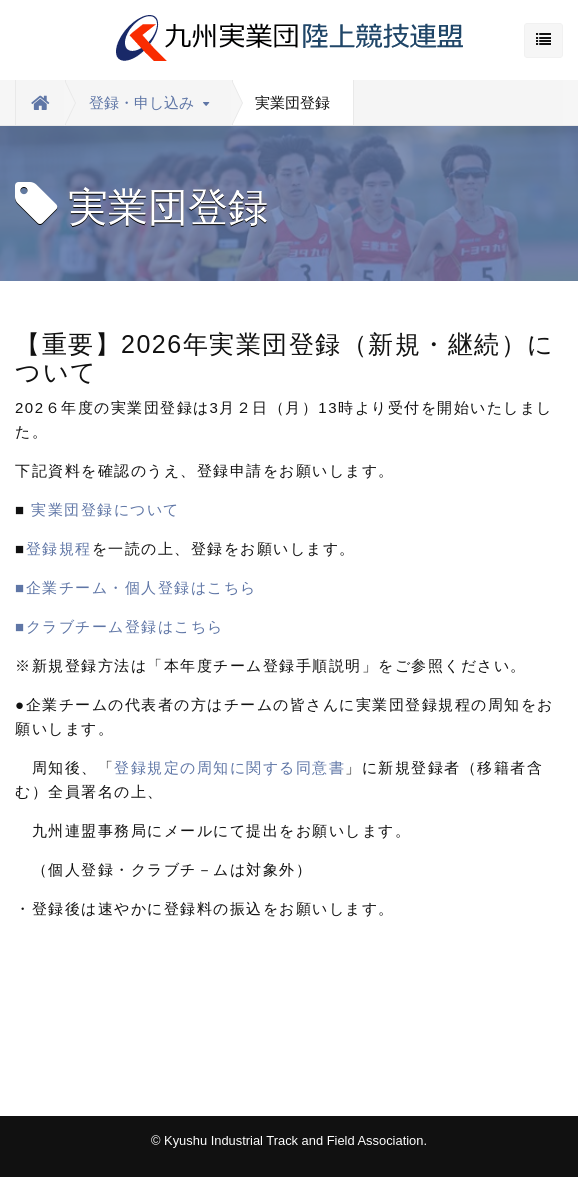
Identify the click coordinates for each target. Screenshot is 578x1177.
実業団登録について (105, 509)
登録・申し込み (149, 102)
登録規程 (59, 548)
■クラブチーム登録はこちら (119, 626)
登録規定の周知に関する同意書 (229, 767)
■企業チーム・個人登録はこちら (144, 587)
